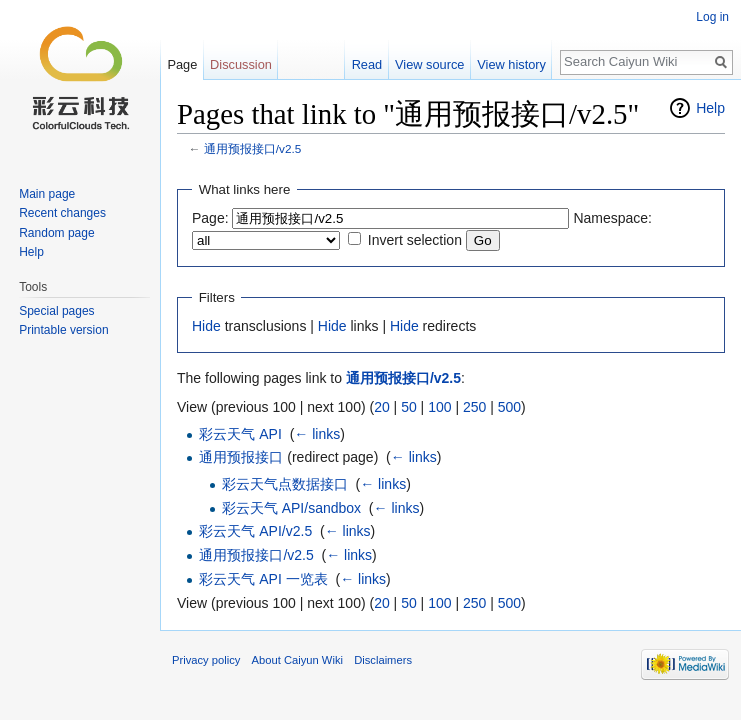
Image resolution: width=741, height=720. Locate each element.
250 (474, 407)
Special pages (56, 311)
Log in (712, 17)
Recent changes (62, 213)
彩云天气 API (240, 434)
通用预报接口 (241, 457)
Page (182, 64)
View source (429, 64)
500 (509, 407)
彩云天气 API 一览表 (263, 579)
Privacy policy (206, 660)
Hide (206, 326)
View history (511, 64)
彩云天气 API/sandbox (291, 508)
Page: (210, 218)
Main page (47, 194)
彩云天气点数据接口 (285, 484)
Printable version (63, 330)
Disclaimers (383, 660)
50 (409, 407)
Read (367, 64)
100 (439, 407)
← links (317, 434)
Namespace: (612, 218)
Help (710, 108)
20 (382, 407)
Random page (56, 233)
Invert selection (415, 240)
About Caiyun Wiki (297, 660)
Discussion (241, 64)
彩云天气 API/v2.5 (255, 531)
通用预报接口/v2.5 (252, 148)
